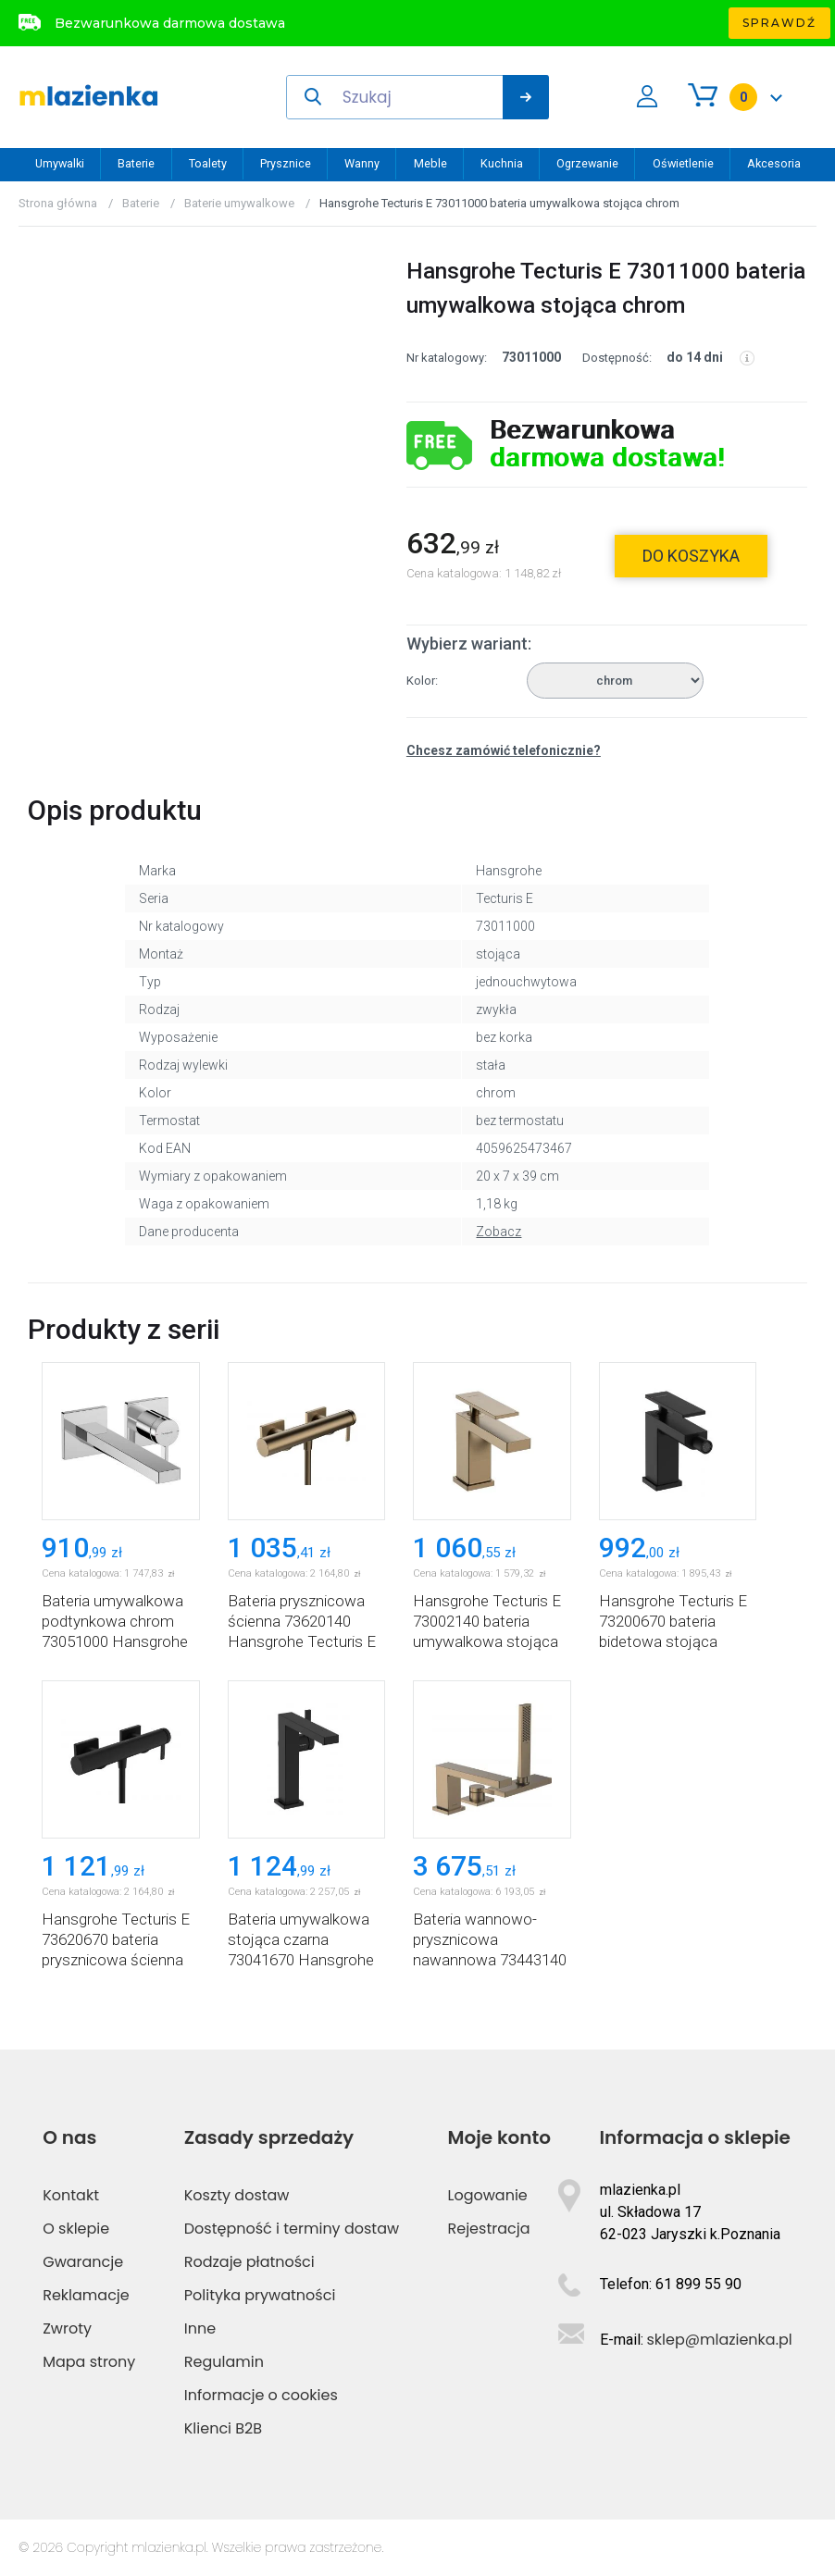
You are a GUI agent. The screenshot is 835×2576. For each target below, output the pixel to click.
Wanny (362, 163)
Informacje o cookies (261, 2395)
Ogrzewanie (587, 163)
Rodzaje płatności (249, 2262)
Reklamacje (86, 2295)
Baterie (136, 163)
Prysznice (285, 163)
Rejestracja (489, 2228)
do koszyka (691, 555)
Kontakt (71, 2195)
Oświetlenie (683, 163)
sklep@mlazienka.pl (719, 2339)
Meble (430, 163)
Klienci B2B (223, 2428)
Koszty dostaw (237, 2195)
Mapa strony (89, 2361)
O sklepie (76, 2228)
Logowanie (488, 2195)
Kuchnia (501, 163)
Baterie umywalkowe (239, 203)
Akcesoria (774, 163)
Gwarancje (83, 2262)
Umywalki (59, 163)
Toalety (208, 163)
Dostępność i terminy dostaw (291, 2228)
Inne (200, 2328)
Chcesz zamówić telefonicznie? (503, 750)
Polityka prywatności (260, 2295)
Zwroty (67, 2328)
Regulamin (224, 2361)
